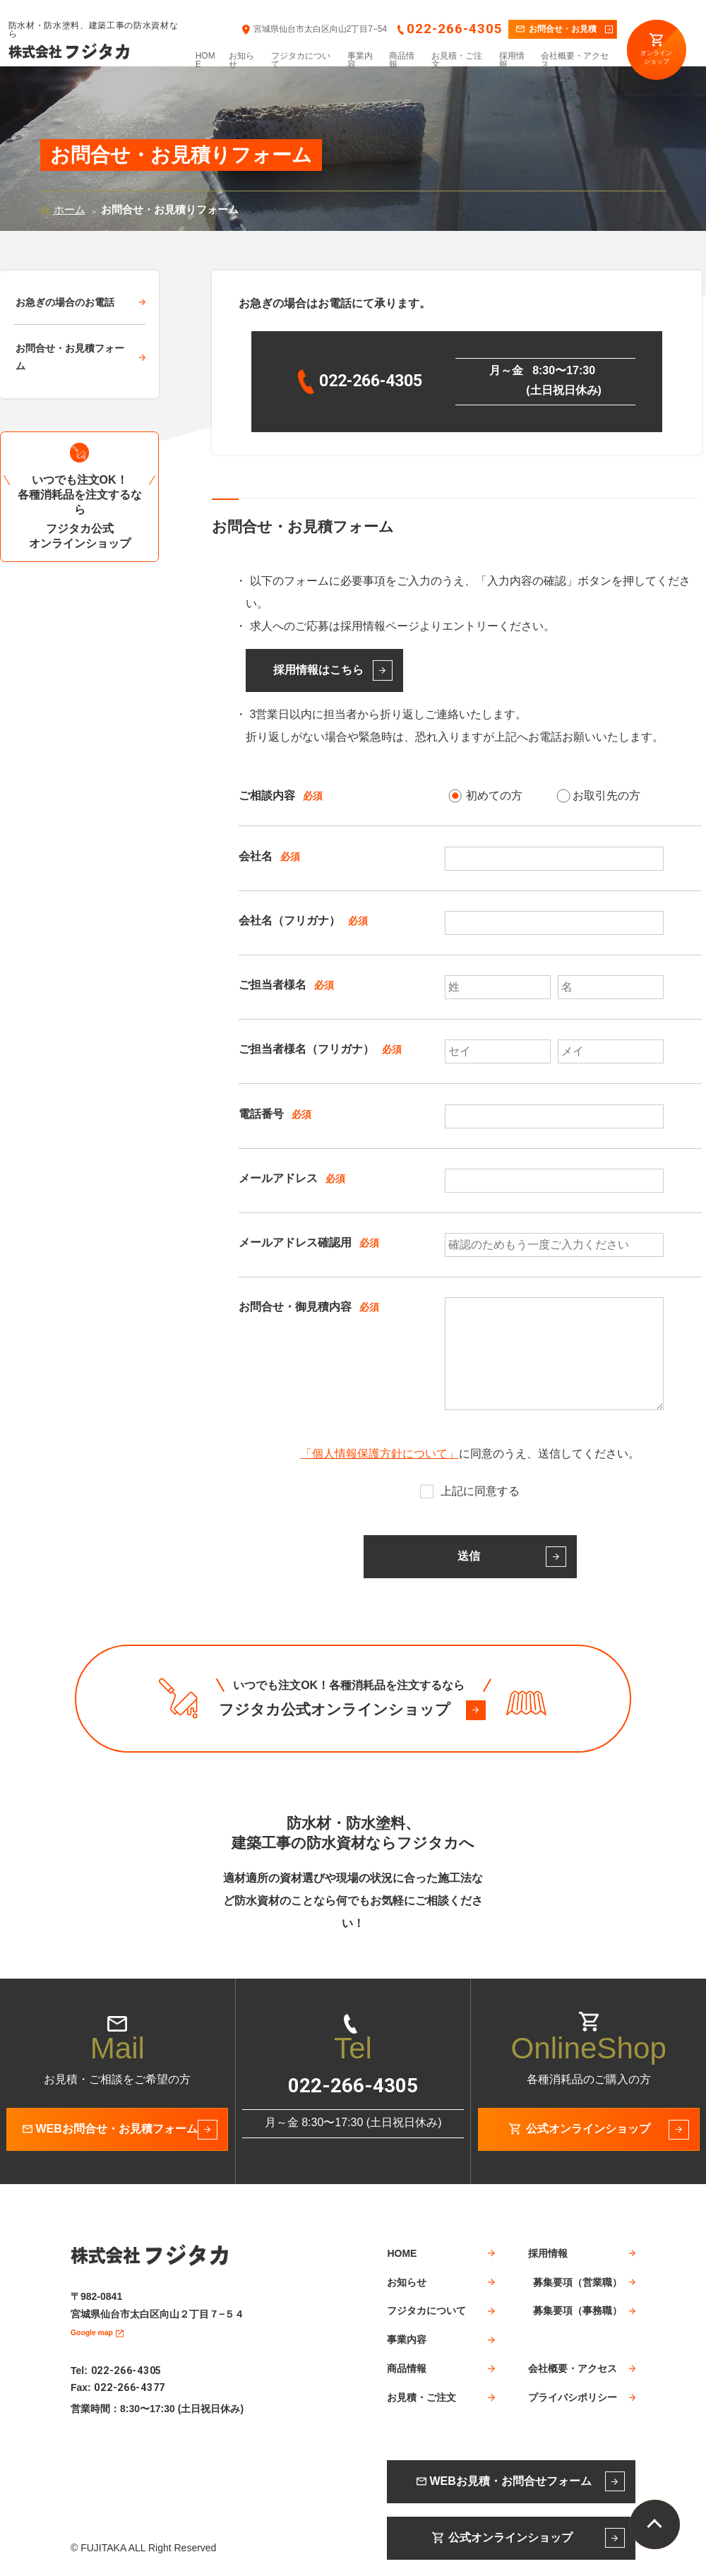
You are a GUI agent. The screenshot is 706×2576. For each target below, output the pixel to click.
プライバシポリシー (572, 2397)
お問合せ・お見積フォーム (70, 356)
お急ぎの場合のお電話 (65, 301)
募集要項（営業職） (577, 2282)
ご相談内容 (267, 795)
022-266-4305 (454, 29)
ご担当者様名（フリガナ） (306, 1049)
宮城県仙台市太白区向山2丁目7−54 (320, 29)
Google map (99, 2330)
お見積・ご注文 (456, 60)
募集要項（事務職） (577, 2310)
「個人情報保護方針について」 (380, 1454)
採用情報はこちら (318, 670)
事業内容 (360, 60)
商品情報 (401, 60)
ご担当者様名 (272, 985)
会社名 (256, 855)
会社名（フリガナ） (289, 920)
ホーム (69, 209)
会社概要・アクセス (575, 60)
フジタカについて (300, 60)
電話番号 (261, 1113)
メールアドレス (278, 1178)
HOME (205, 60)
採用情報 (512, 60)
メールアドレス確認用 (295, 1242)
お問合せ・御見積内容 (295, 1307)
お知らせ (241, 60)
